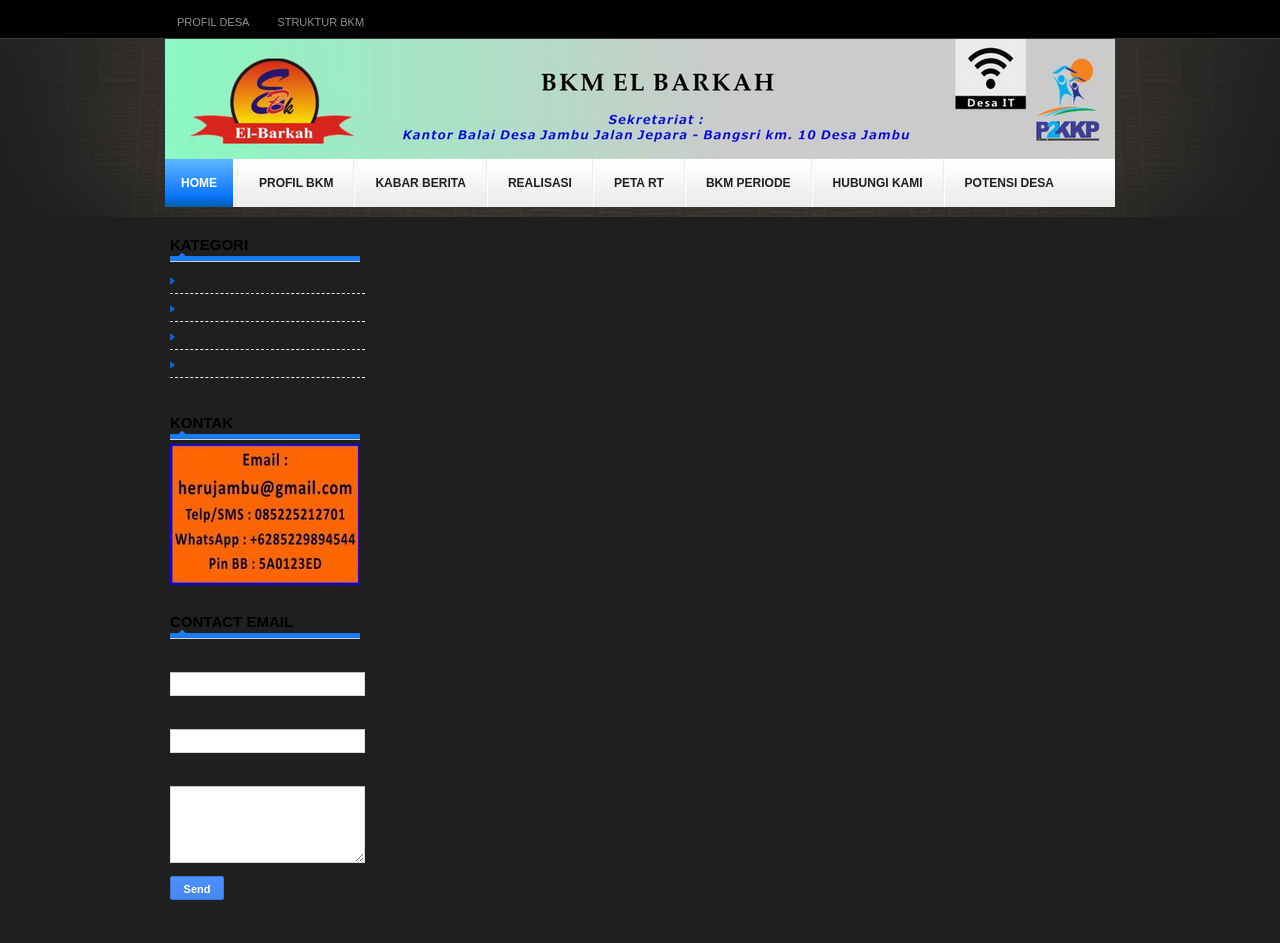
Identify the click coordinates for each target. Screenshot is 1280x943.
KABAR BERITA (420, 183)
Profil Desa (213, 22)
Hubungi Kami (878, 183)
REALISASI (540, 183)
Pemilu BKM (216, 335)
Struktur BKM (320, 22)
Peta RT (639, 183)
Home (199, 183)
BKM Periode (748, 183)
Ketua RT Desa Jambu (245, 307)
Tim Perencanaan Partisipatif (263, 363)
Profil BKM (296, 183)
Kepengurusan (222, 279)
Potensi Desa (1009, 183)
